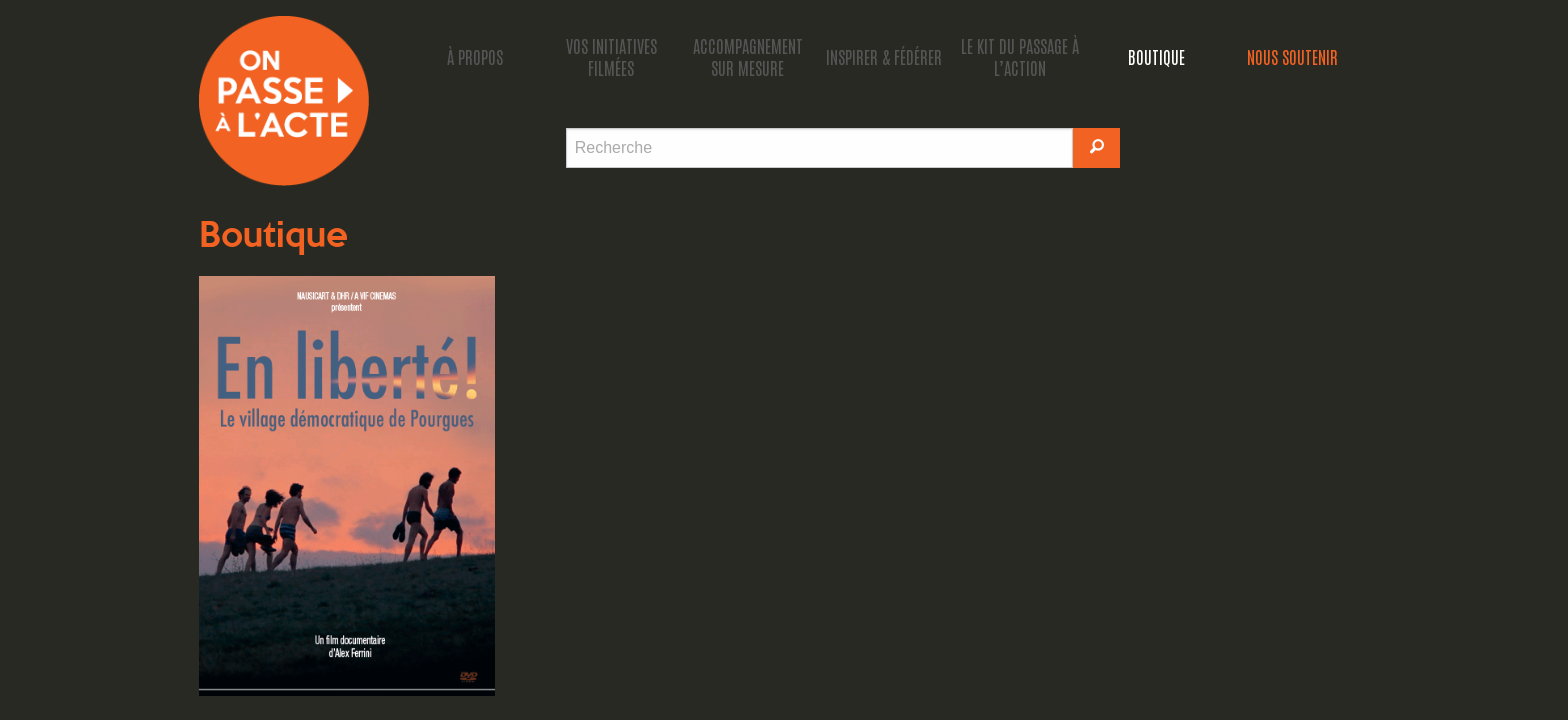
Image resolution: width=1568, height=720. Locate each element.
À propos (475, 56)
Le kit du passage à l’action (1020, 56)
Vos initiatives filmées (611, 56)
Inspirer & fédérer (884, 56)
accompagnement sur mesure (748, 56)
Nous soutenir (1292, 56)
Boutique (1156, 56)
